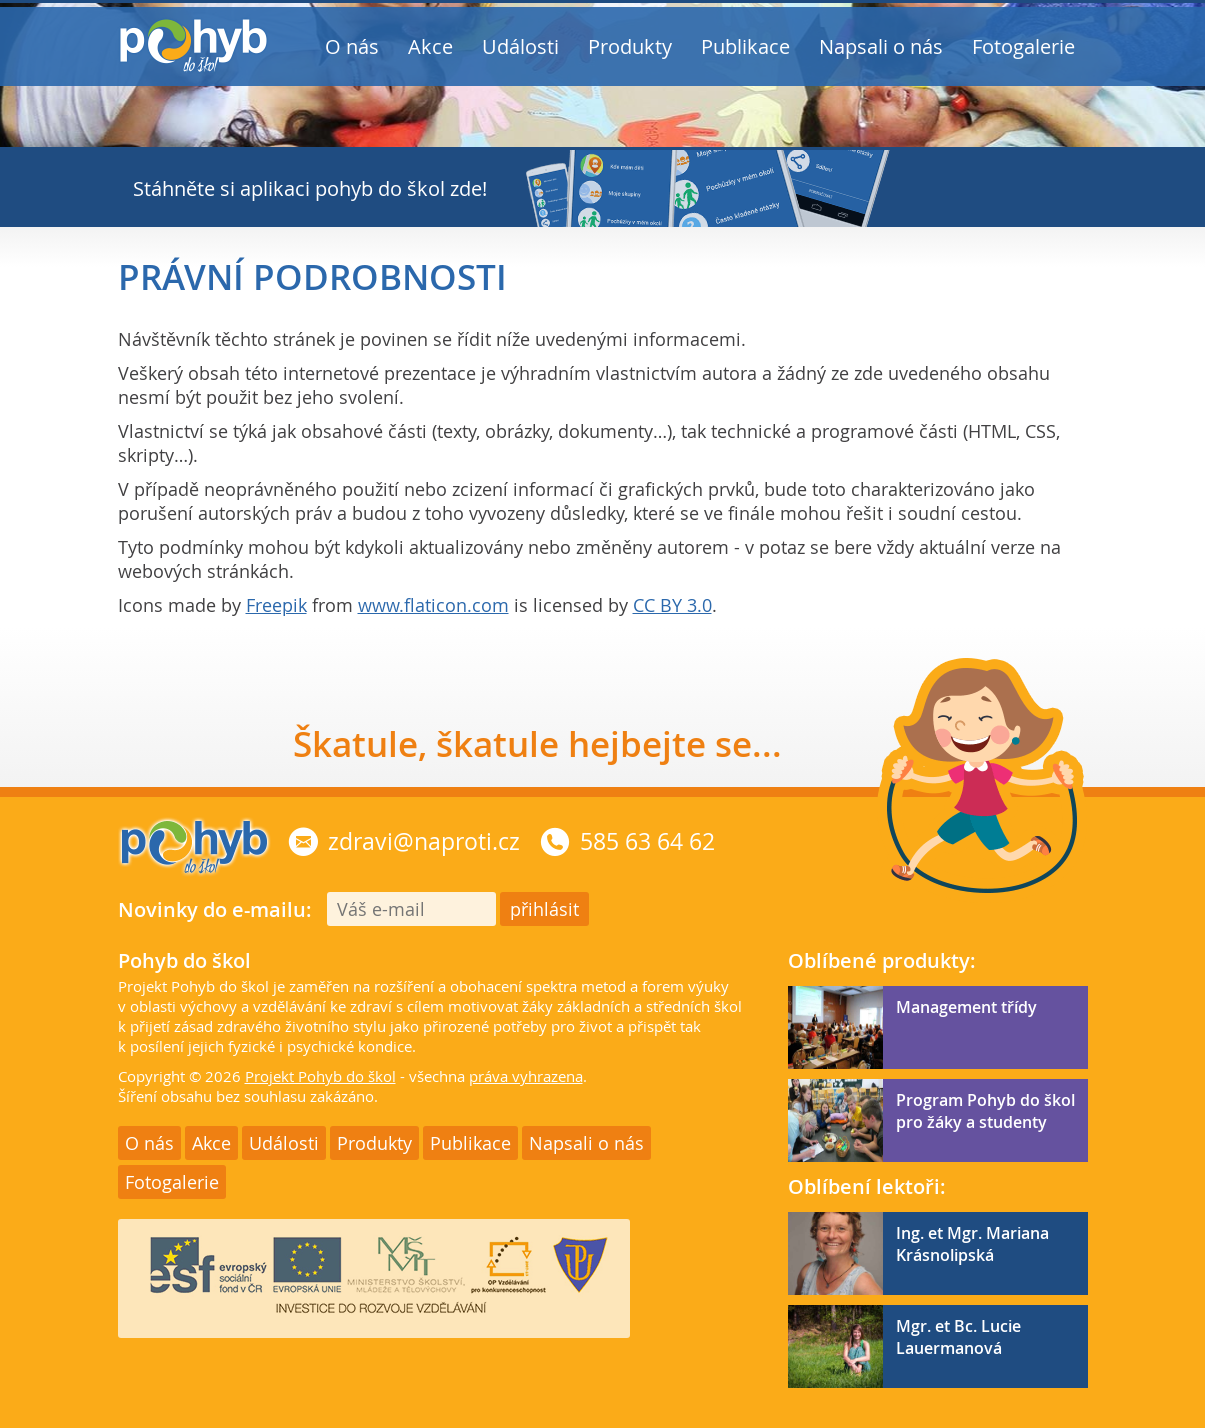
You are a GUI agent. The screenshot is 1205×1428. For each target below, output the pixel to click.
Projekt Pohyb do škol (320, 1076)
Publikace (745, 46)
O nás (352, 46)
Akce (430, 46)
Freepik (276, 605)
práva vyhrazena (526, 1076)
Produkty (630, 46)
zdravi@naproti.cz (424, 841)
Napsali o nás (881, 46)
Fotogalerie (1023, 46)
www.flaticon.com (433, 605)
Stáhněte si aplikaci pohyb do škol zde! (310, 188)
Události (520, 46)
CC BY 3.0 (672, 605)
